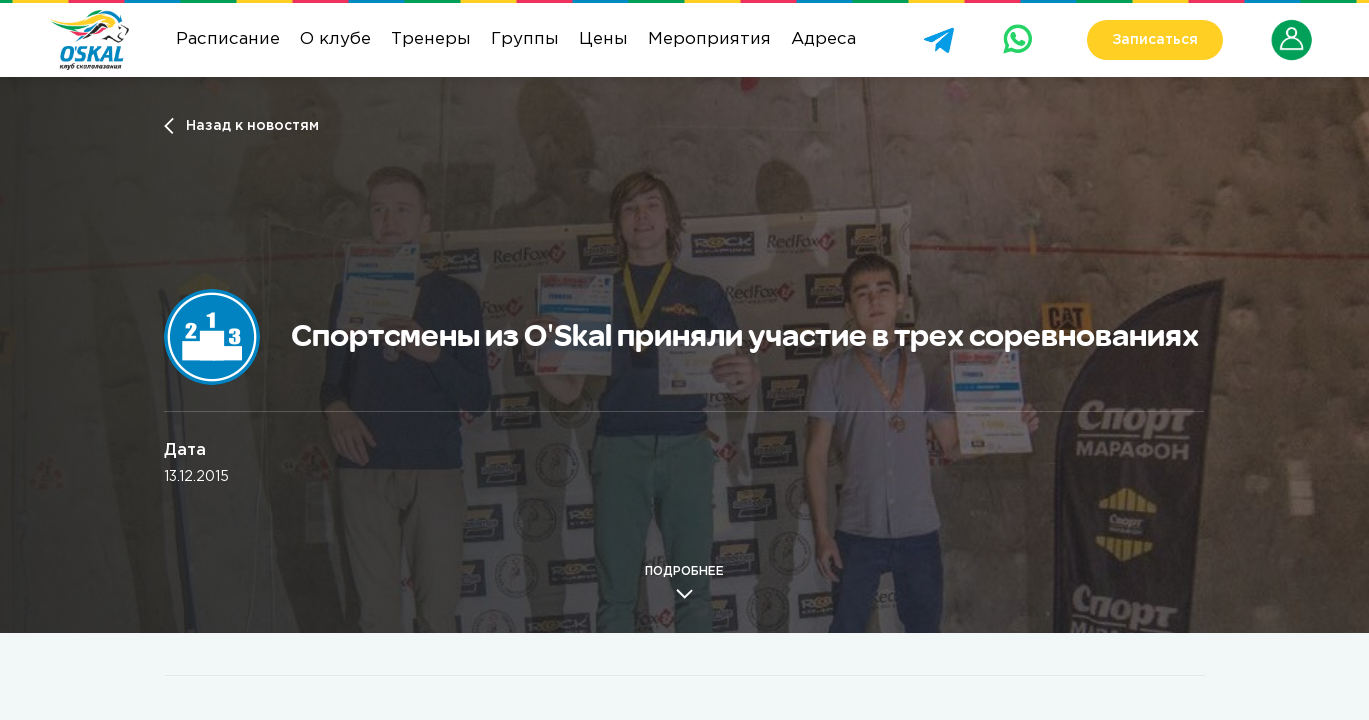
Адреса (823, 39)
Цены (603, 39)
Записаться (1155, 40)
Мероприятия (709, 39)
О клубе (335, 39)
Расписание (228, 39)
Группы (525, 39)
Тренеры (431, 39)
